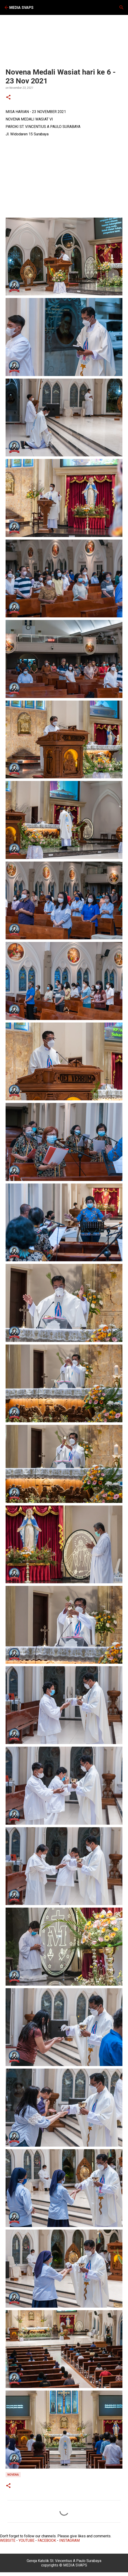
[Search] (121, 7)
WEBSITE (7, 2540)
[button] (8, 97)
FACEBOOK (47, 2540)
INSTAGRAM (69, 2540)
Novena (13, 2474)
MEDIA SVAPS (21, 7)
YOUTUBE (26, 2540)
